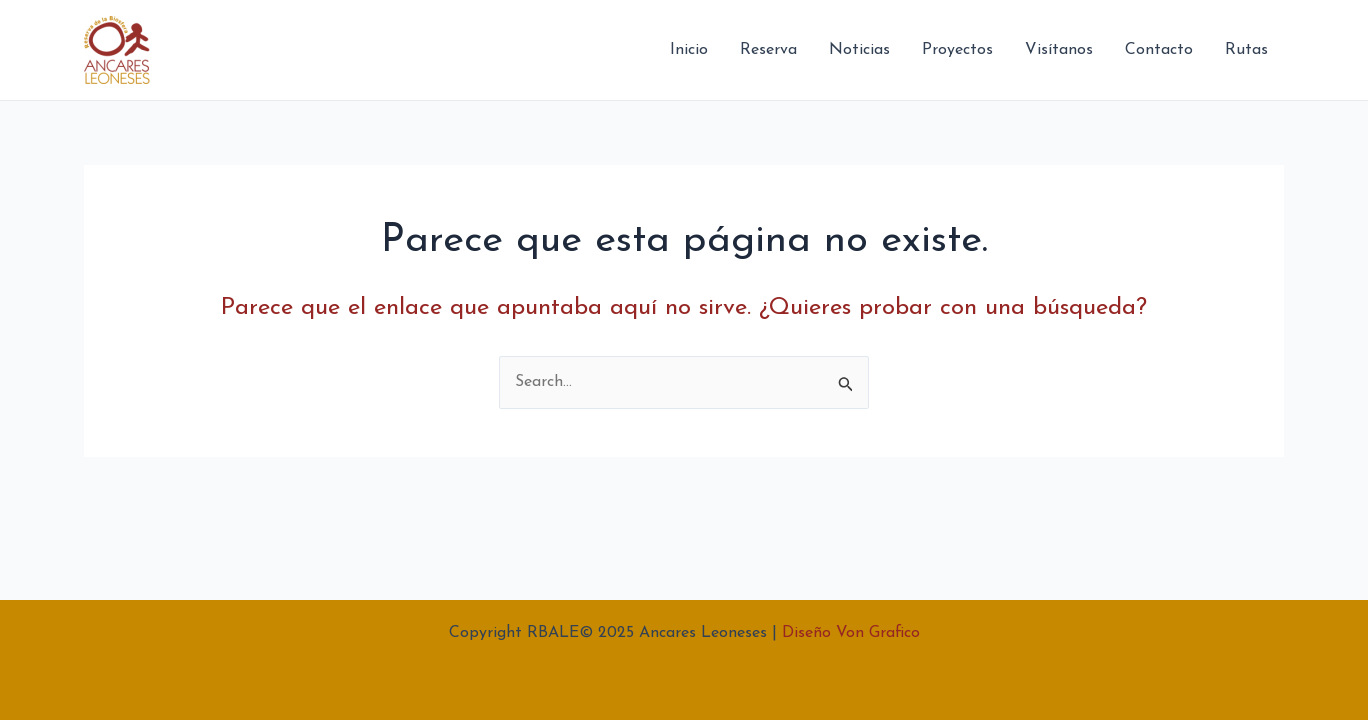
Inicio (689, 50)
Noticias (859, 50)
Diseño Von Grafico (851, 633)
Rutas (1246, 50)
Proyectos (957, 50)
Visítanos (1059, 50)
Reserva (768, 50)
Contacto (1159, 50)
